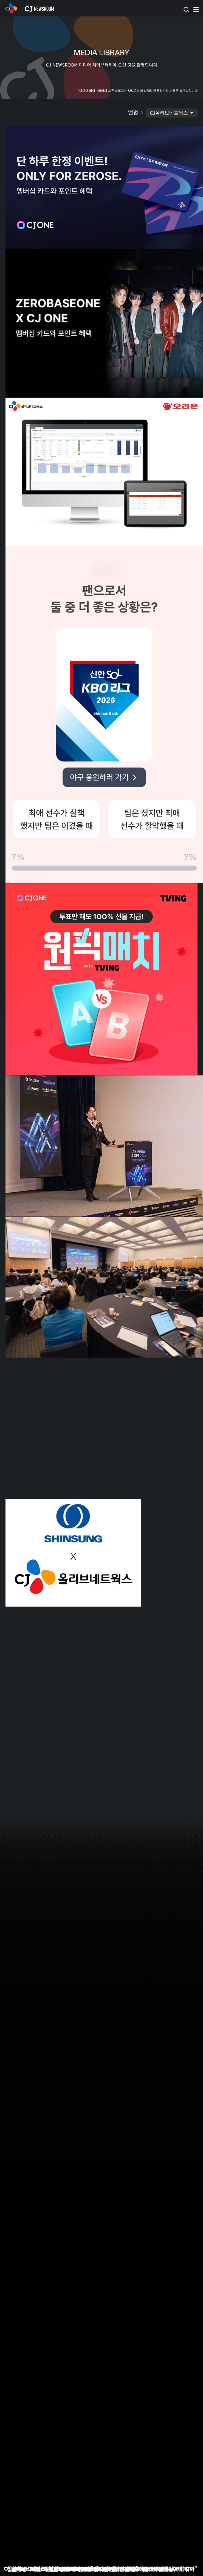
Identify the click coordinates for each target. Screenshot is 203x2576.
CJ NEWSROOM (11, 8)
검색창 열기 (186, 10)
